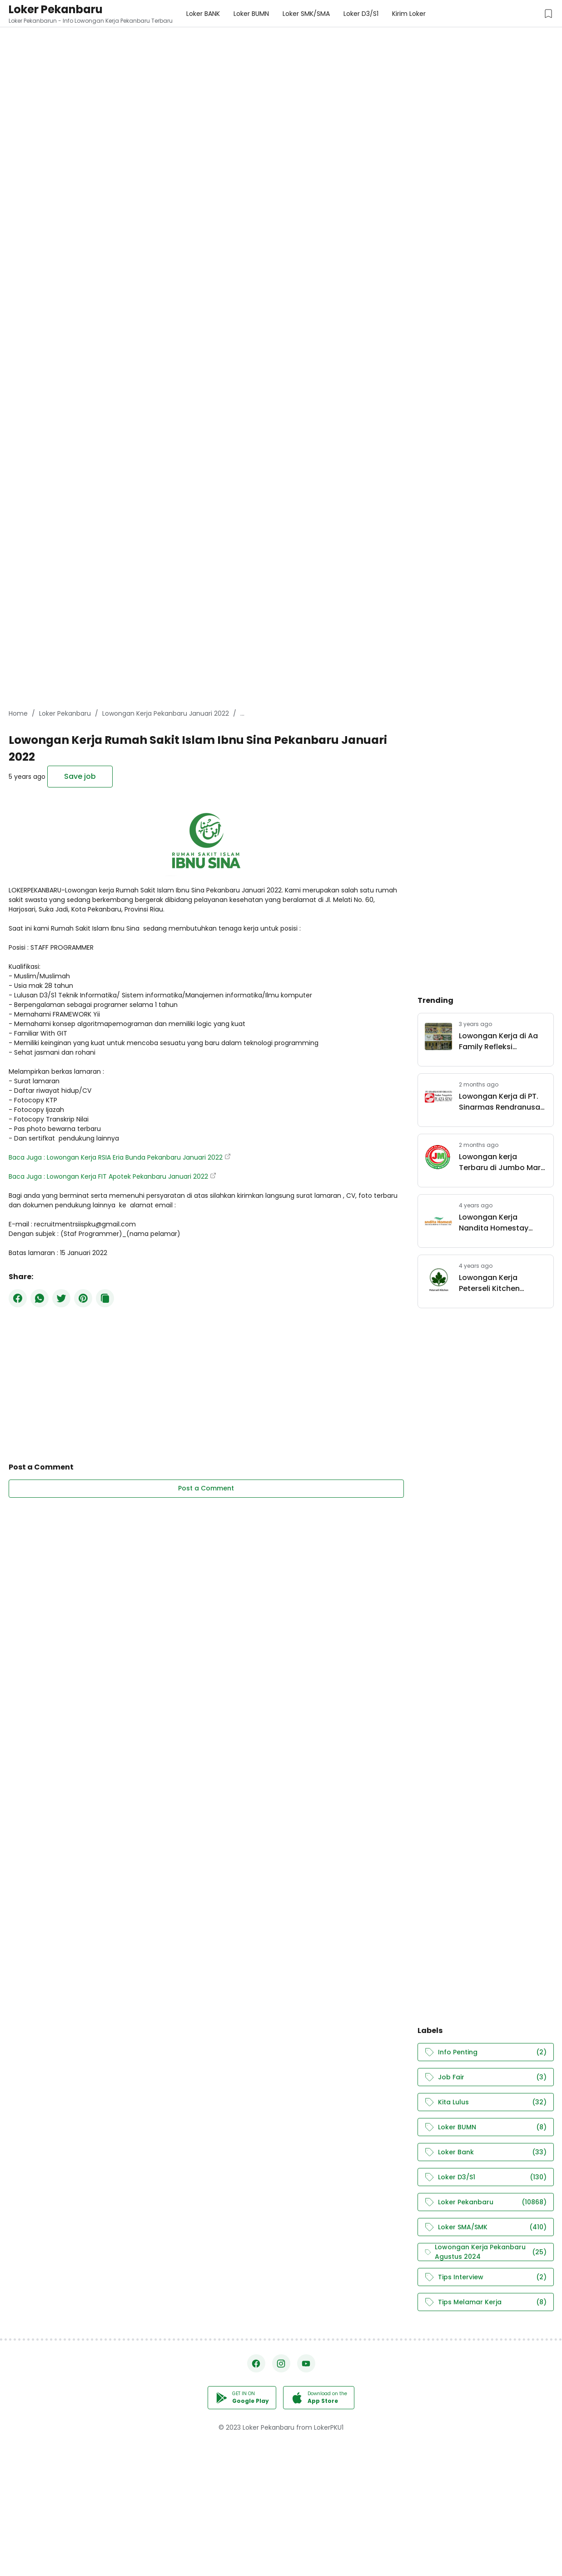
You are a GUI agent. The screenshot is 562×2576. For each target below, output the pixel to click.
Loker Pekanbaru (56, 9)
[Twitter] (61, 1298)
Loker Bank (486, 2152)
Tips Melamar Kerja (486, 2302)
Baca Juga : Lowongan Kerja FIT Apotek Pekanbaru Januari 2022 (108, 1176)
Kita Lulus (486, 2102)
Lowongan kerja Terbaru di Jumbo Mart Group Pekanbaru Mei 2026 (501, 1162)
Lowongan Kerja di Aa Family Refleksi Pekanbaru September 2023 (500, 1041)
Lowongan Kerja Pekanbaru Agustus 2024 (486, 2252)
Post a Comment (206, 1488)
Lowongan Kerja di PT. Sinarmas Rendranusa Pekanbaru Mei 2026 (499, 1102)
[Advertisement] (272, 63)
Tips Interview (486, 2277)
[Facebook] (18, 1298)
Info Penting (486, 2052)
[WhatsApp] (39, 1298)
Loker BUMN (486, 2127)
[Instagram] (281, 2363)
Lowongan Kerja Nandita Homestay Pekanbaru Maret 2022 (500, 1223)
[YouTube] (306, 2363)
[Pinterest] (83, 1298)
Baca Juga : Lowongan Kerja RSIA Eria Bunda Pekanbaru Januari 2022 (116, 1157)
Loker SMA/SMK (486, 2227)
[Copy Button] (105, 1298)
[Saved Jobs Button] (548, 13)
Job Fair (486, 2077)
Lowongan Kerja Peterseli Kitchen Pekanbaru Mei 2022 (496, 1283)
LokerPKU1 (328, 2427)
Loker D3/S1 (486, 2177)
